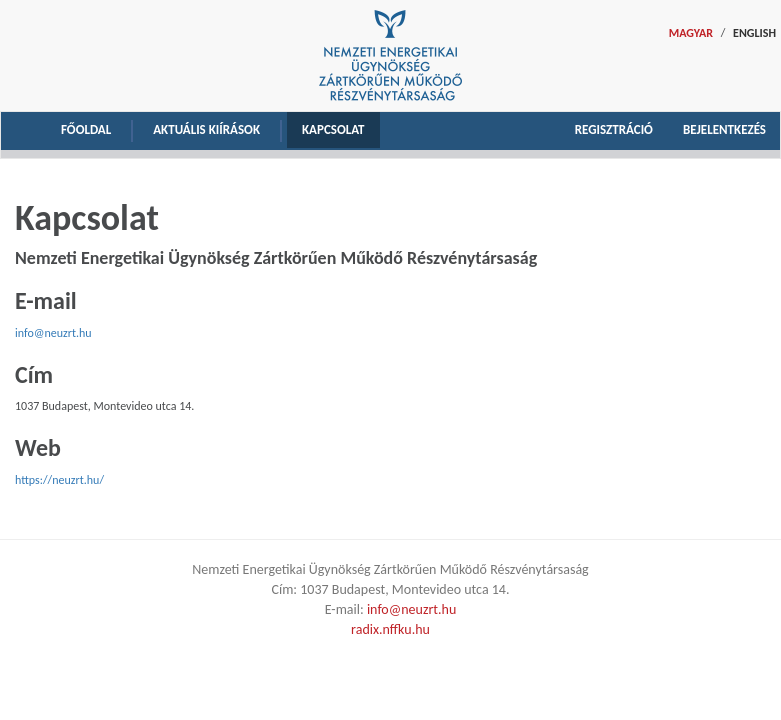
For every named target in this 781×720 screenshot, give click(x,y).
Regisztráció (614, 129)
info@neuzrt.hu (53, 333)
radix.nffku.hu (390, 629)
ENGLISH (754, 33)
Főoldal (86, 129)
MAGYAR (691, 33)
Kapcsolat (333, 129)
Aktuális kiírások (206, 129)
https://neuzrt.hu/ (59, 480)
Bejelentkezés (724, 129)
